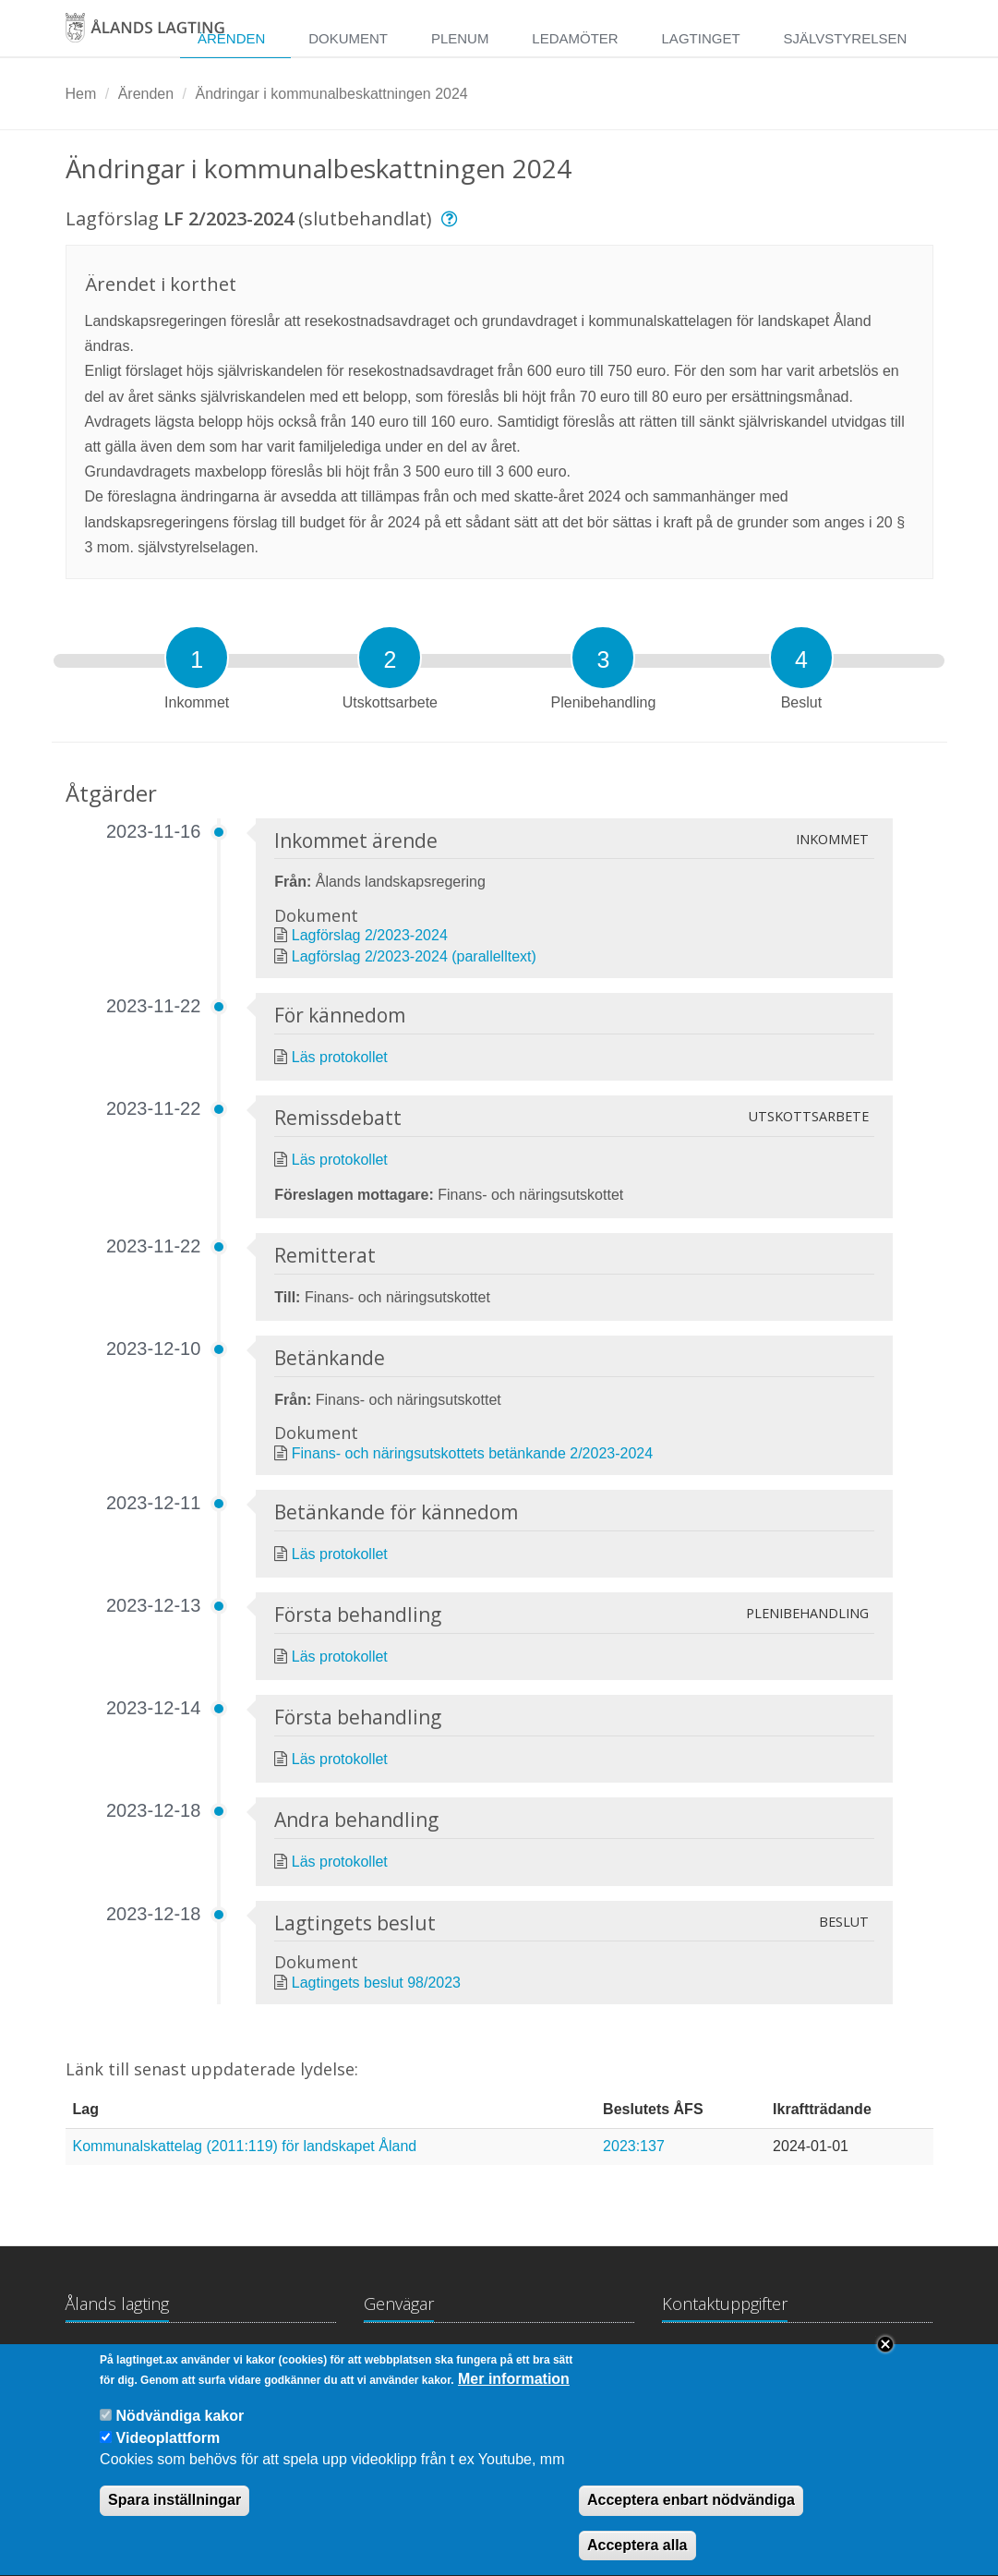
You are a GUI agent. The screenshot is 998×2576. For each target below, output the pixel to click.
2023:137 (634, 2146)
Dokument (348, 38)
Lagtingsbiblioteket (425, 2358)
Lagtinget (701, 38)
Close (885, 2363)
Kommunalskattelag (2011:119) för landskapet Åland (245, 2146)
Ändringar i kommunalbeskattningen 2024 (331, 94)
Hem (81, 94)
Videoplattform (168, 2457)
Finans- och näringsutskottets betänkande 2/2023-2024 (472, 1453)
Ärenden (231, 38)
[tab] (196, 657)
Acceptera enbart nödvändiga (691, 2518)
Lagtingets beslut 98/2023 (376, 1982)
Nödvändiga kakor (180, 2435)
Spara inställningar (174, 2518)
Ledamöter (575, 38)
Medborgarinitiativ (570, 2358)
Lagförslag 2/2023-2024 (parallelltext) (414, 956)
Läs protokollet (340, 1057)
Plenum (460, 38)
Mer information (514, 2398)
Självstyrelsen (845, 38)
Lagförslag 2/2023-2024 (370, 935)
